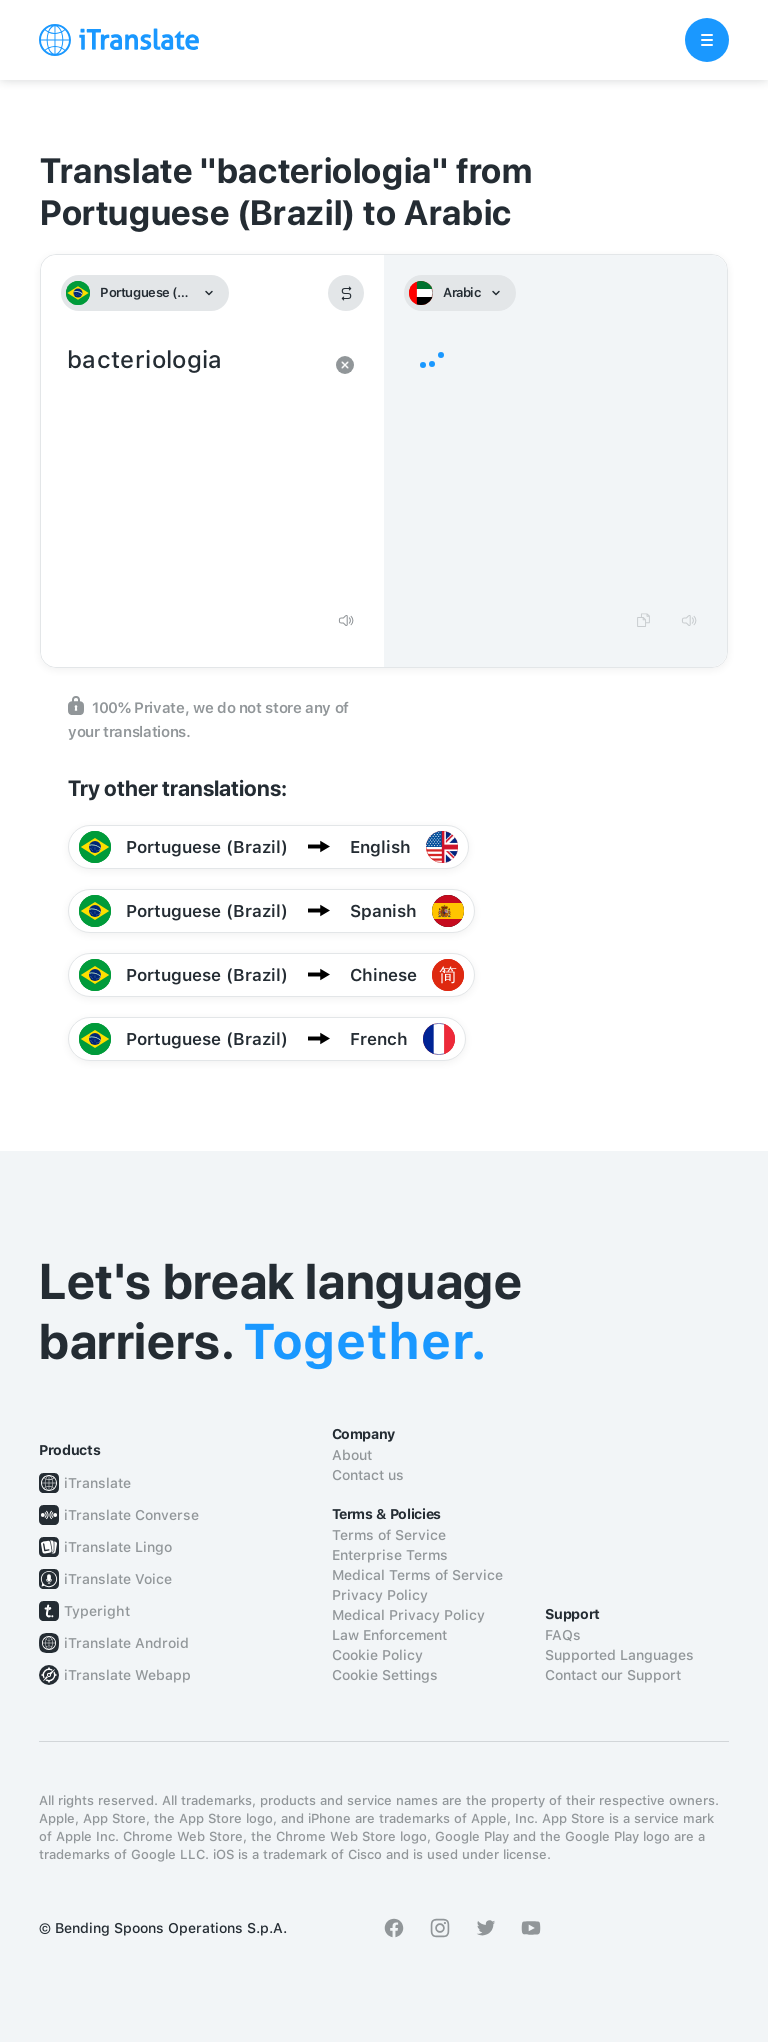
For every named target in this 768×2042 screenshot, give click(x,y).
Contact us (368, 1475)
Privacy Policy (380, 1595)
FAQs (563, 1635)
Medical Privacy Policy (408, 1615)
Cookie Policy (377, 1655)
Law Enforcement (389, 1635)
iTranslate (97, 1483)
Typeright (97, 1611)
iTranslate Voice (118, 1579)
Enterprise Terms (390, 1555)
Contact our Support (613, 1675)
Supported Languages (619, 1655)
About (352, 1455)
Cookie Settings (385, 1675)
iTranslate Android (126, 1643)
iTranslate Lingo (118, 1547)
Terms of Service (389, 1535)
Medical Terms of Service (417, 1575)
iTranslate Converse (131, 1515)
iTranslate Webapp (127, 1675)
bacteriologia (192, 470)
